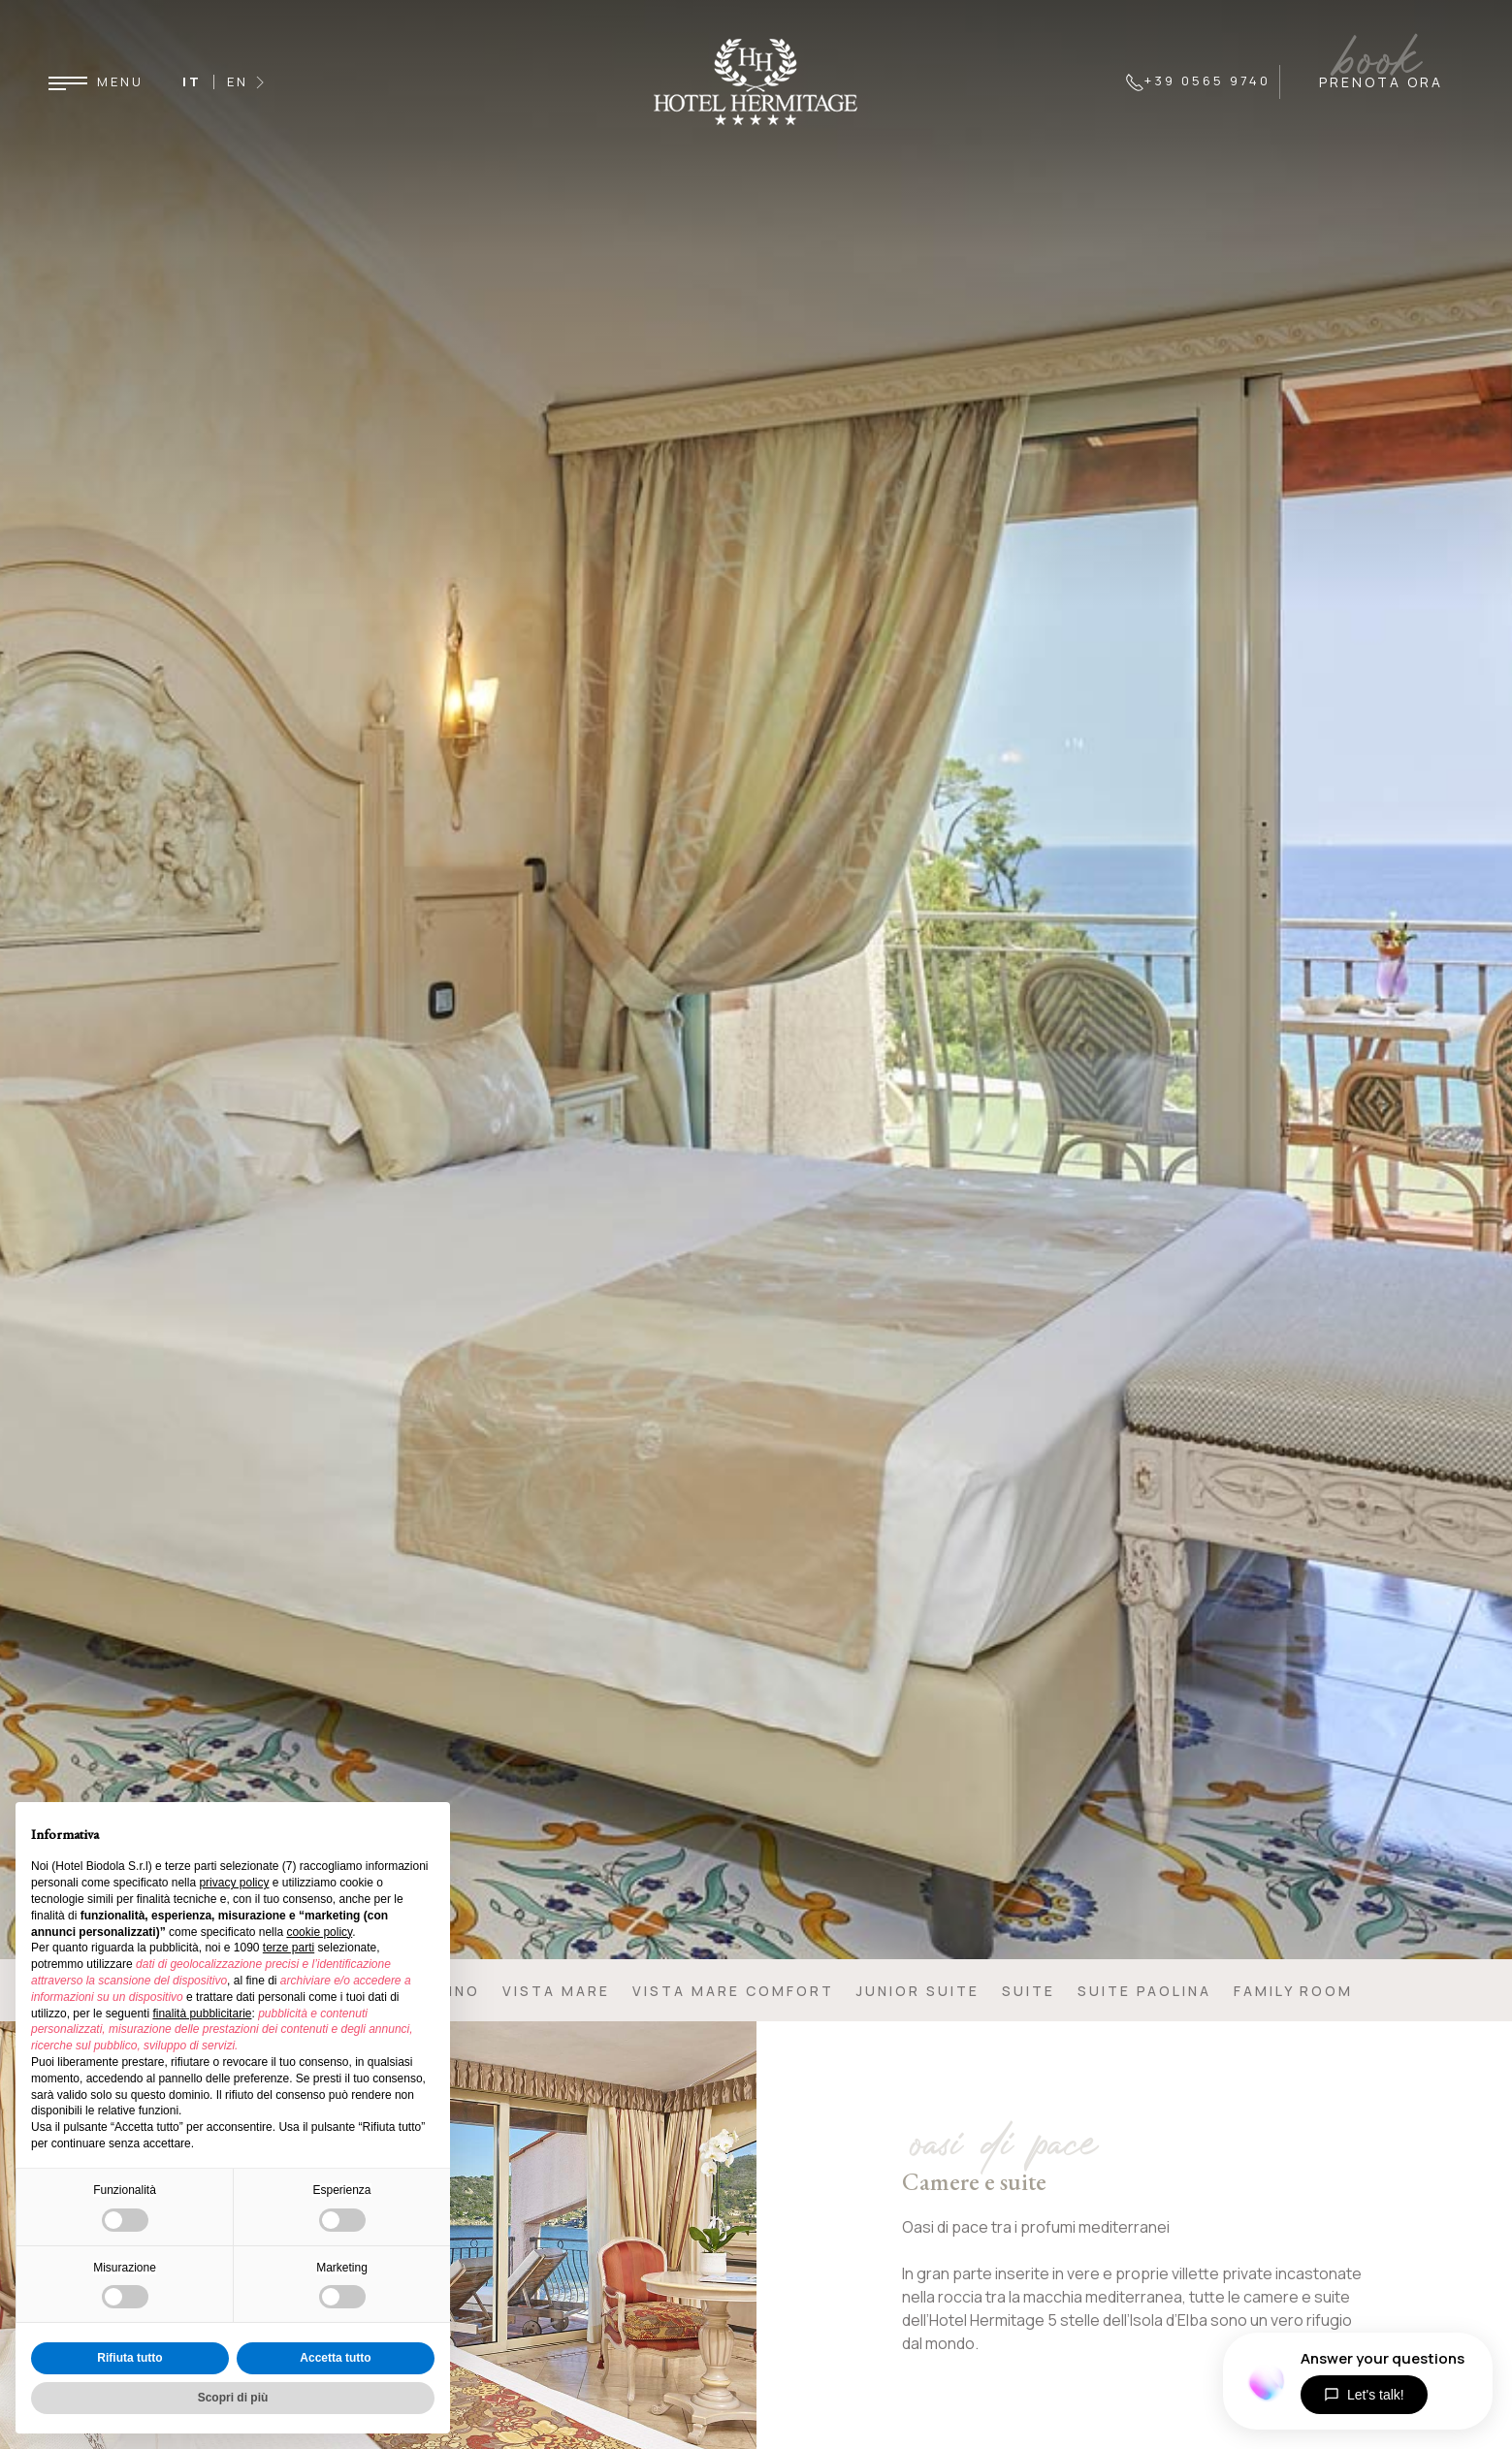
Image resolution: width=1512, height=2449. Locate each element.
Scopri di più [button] (233, 2397)
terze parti (288, 1947)
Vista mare (556, 1991)
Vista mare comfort (733, 1991)
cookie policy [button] (319, 1932)
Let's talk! (1364, 2394)
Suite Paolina (1144, 1991)
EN (237, 81)
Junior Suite (918, 1991)
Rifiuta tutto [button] (129, 2358)
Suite (1028, 1991)
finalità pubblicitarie (201, 2013)
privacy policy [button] (234, 1882)
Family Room (1293, 1991)
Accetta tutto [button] (335, 2358)
